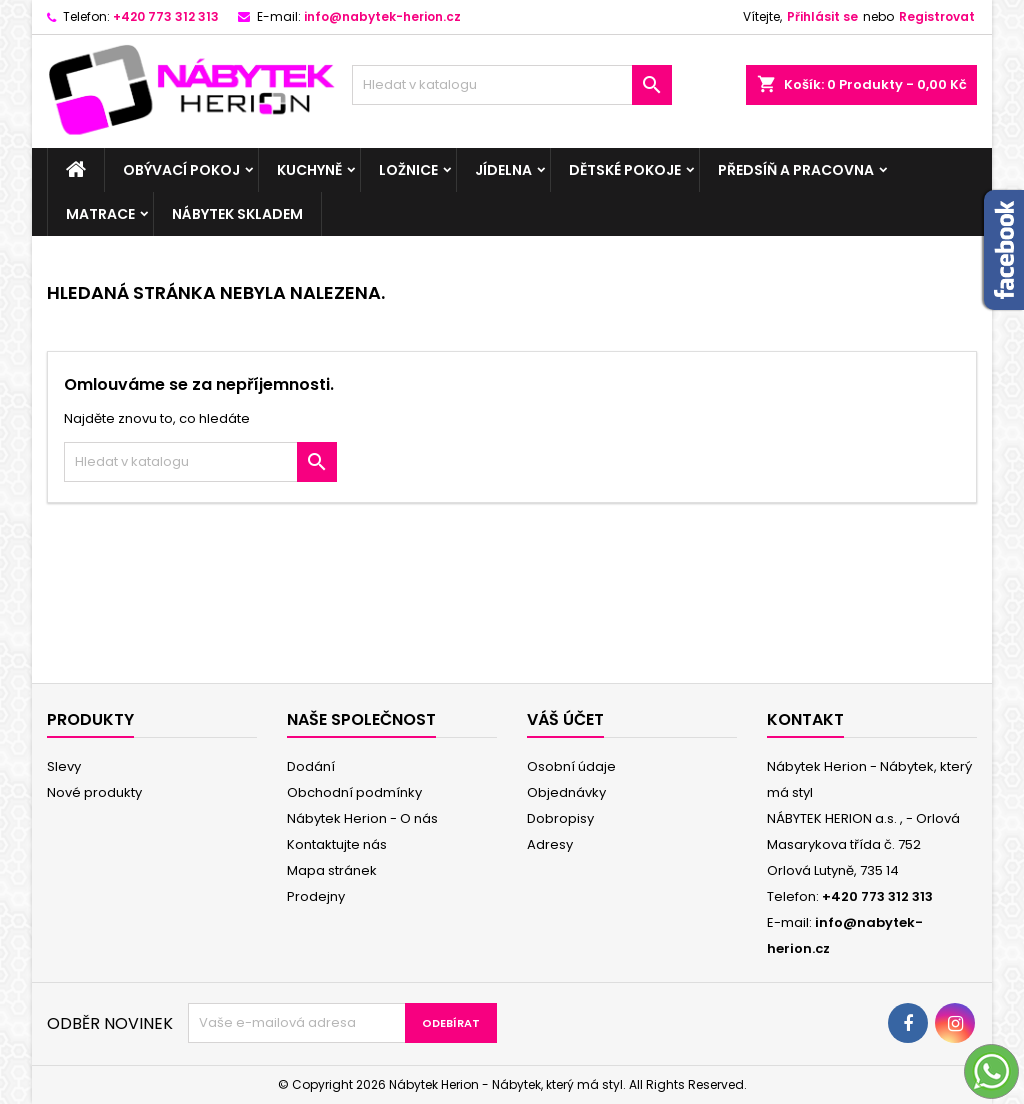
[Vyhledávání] (512, 85)
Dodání (311, 766)
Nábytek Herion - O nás (362, 818)
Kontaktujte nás (337, 844)
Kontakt (805, 719)
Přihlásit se (822, 16)
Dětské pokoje (625, 170)
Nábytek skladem (237, 214)
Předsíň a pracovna (796, 170)
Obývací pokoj (181, 170)
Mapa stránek (332, 870)
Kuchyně (309, 170)
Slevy (64, 766)
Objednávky (566, 792)
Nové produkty (94, 792)
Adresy (550, 844)
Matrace (100, 214)
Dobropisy (560, 818)
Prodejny (316, 896)
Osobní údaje (571, 766)
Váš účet (565, 719)
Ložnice (408, 170)
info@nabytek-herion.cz (382, 16)
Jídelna (503, 170)
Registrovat (937, 16)
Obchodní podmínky (354, 792)
